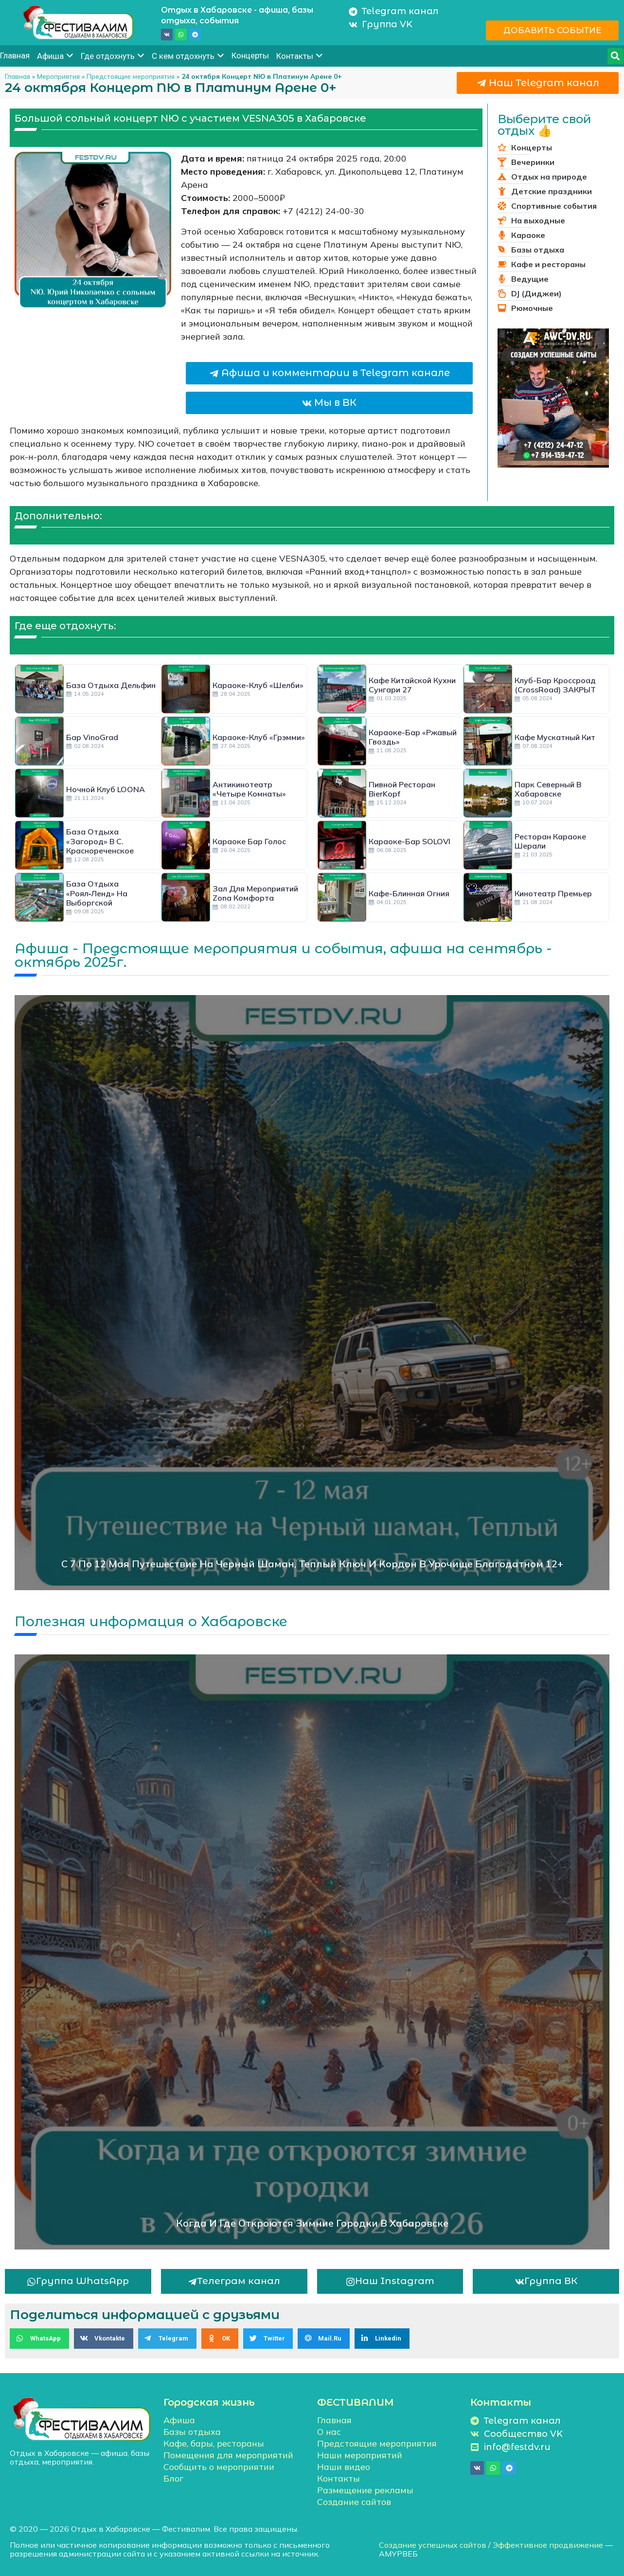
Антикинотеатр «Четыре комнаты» (249, 789)
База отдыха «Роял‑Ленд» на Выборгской (96, 893)
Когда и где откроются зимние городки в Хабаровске (312, 2223)
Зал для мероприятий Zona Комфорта (255, 893)
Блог (173, 2478)
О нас (329, 2431)
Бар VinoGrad (92, 737)
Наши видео (343, 2466)
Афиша (55, 56)
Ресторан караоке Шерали (550, 841)
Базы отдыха (192, 2431)
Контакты (299, 56)
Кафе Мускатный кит (555, 737)
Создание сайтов (354, 2501)
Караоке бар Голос (249, 841)
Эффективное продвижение (548, 2545)
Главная (15, 55)
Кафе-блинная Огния (409, 893)
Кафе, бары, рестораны (213, 2443)
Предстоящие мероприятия (131, 76)
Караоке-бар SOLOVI (409, 841)
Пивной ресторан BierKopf (402, 789)
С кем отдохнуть (188, 56)
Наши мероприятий (359, 2455)
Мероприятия (58, 76)
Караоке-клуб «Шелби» (258, 685)
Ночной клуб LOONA (105, 789)
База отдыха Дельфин (111, 685)
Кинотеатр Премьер (553, 893)
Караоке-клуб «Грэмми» (259, 737)
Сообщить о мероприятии (218, 2466)
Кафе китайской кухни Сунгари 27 (412, 684)
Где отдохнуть (112, 56)
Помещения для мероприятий (228, 2455)
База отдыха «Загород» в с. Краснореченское (100, 841)
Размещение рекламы (365, 2490)
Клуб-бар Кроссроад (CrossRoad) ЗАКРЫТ (555, 684)
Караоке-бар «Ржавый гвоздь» (413, 736)
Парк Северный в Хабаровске (548, 789)
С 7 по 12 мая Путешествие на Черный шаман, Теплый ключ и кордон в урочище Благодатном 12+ (312, 1564)
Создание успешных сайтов (432, 2545)
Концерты (250, 55)
